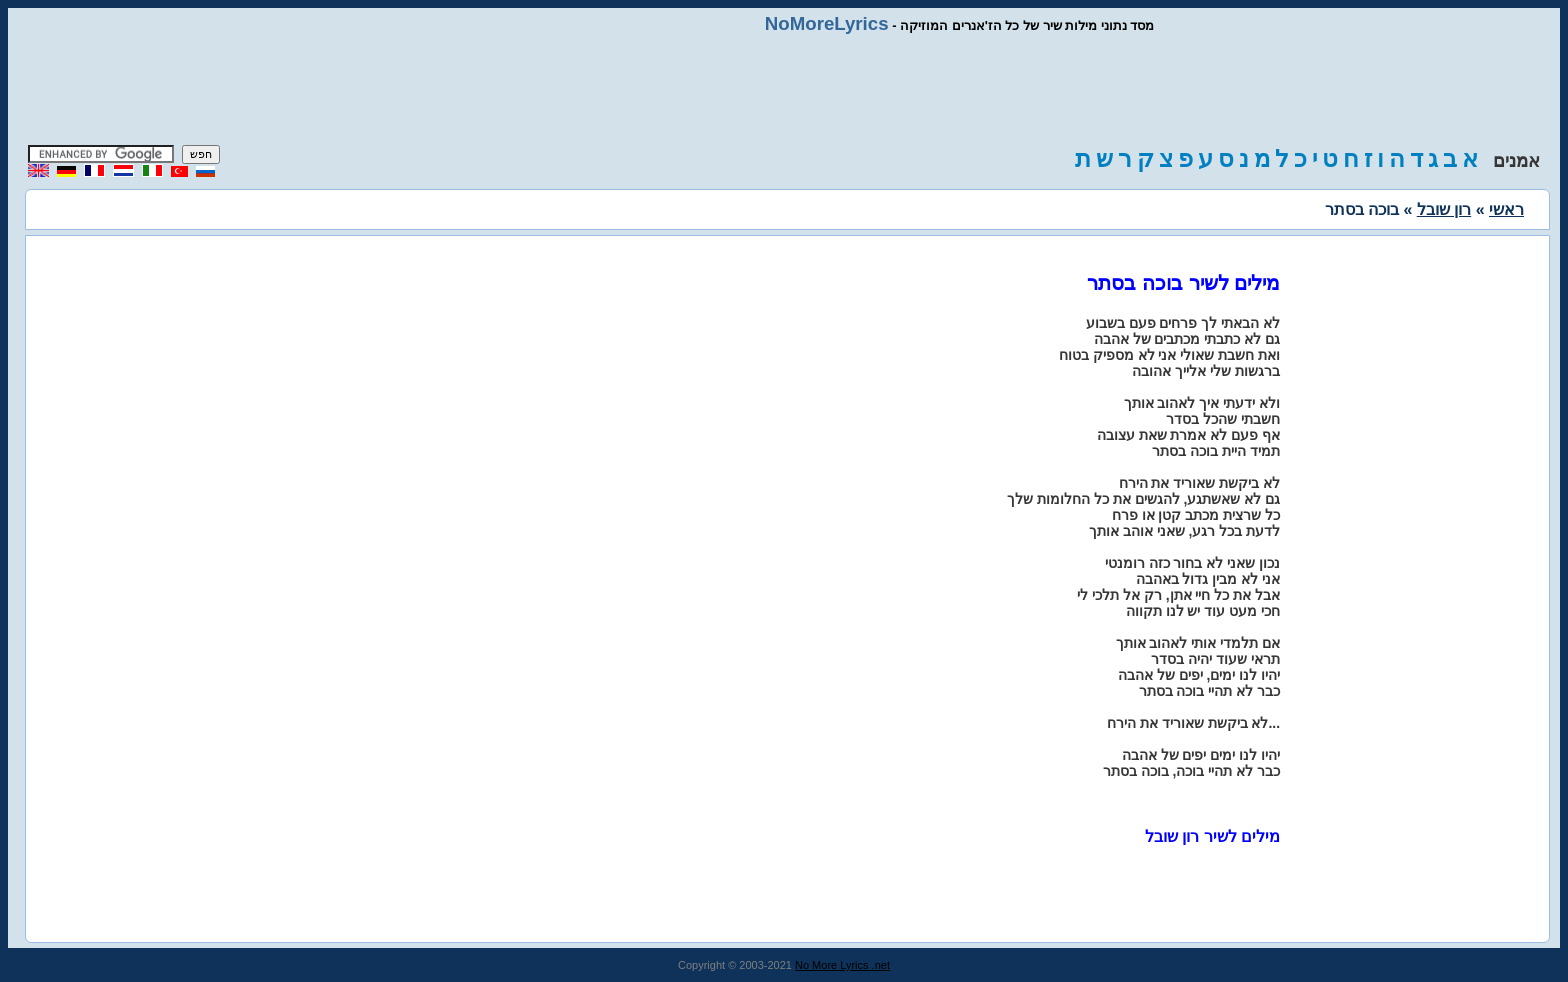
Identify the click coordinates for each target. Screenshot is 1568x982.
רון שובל (1444, 209)
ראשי (1506, 209)
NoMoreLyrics (827, 23)
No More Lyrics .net (842, 965)
